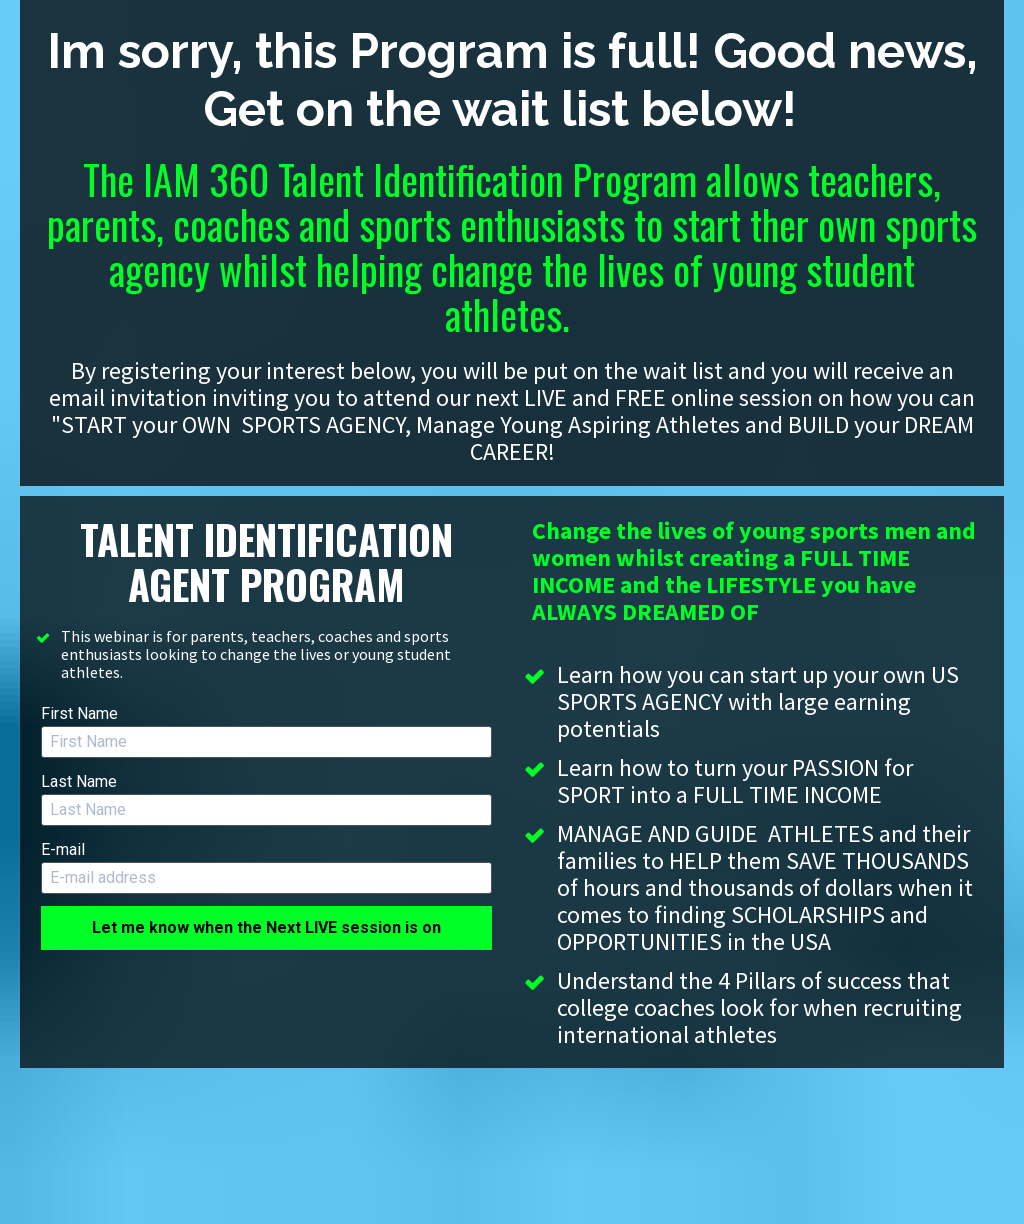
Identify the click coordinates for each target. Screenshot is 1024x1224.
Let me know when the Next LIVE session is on (266, 927)
